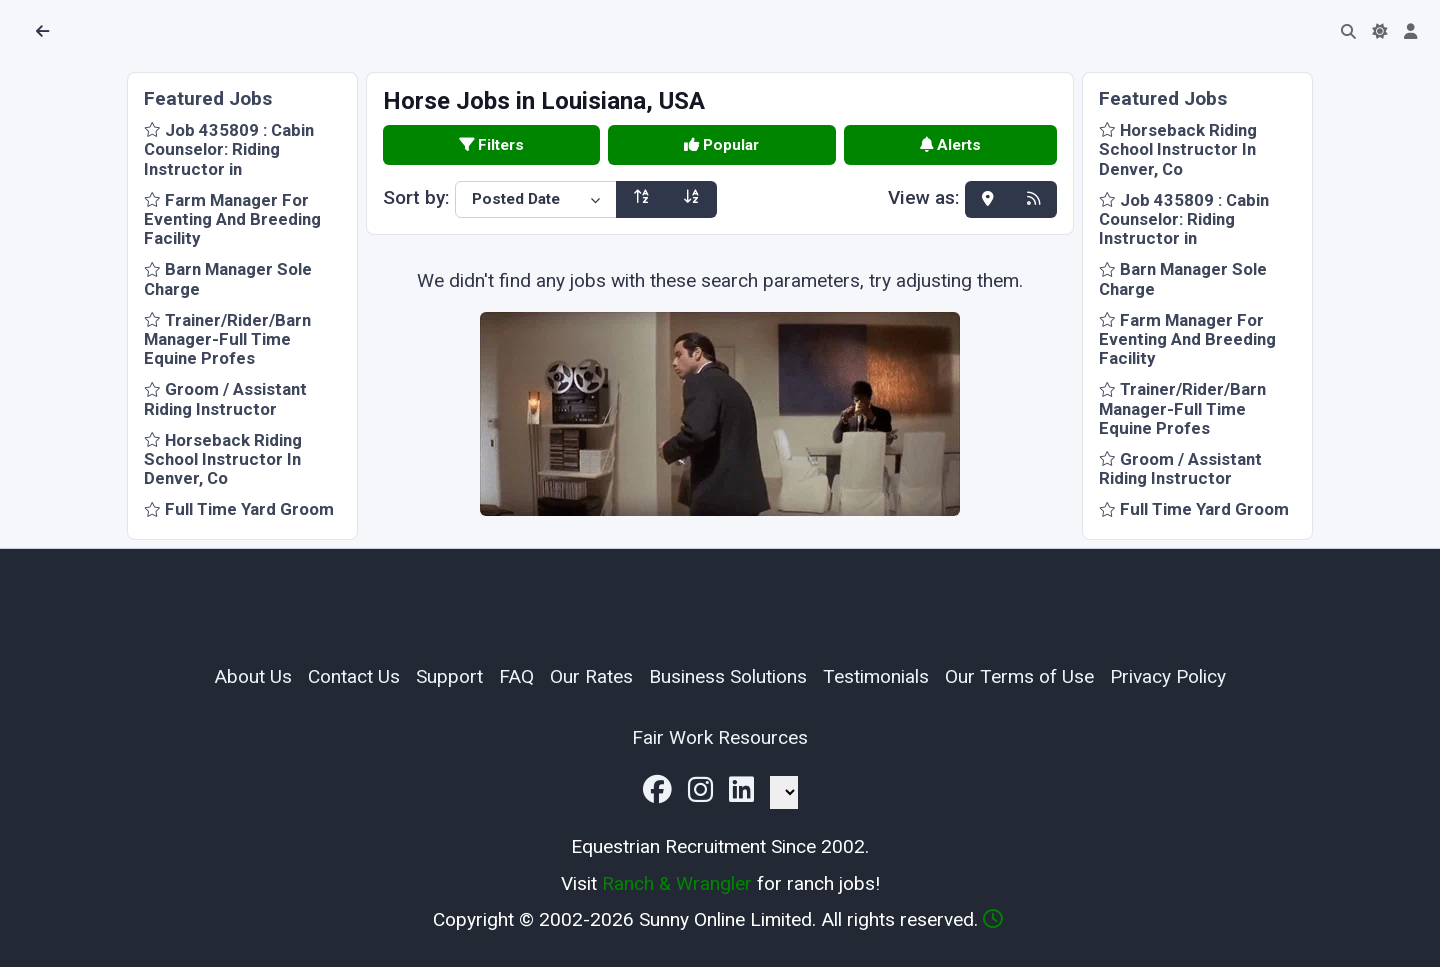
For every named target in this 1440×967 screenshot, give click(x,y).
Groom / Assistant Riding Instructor (225, 398)
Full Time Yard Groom (239, 509)
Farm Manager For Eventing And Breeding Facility (232, 219)
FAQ (516, 676)
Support (449, 676)
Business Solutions (728, 676)
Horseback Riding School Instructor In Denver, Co (223, 459)
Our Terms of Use (1019, 676)
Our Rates (591, 676)
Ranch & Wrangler (677, 883)
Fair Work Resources (720, 737)
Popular (721, 145)
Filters (491, 145)
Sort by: (416, 197)
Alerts (950, 145)
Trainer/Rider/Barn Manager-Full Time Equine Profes (227, 339)
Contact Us (354, 676)
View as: (924, 198)
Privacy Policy (1168, 676)
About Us (253, 676)
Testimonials (876, 676)
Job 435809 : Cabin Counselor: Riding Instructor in (229, 149)
